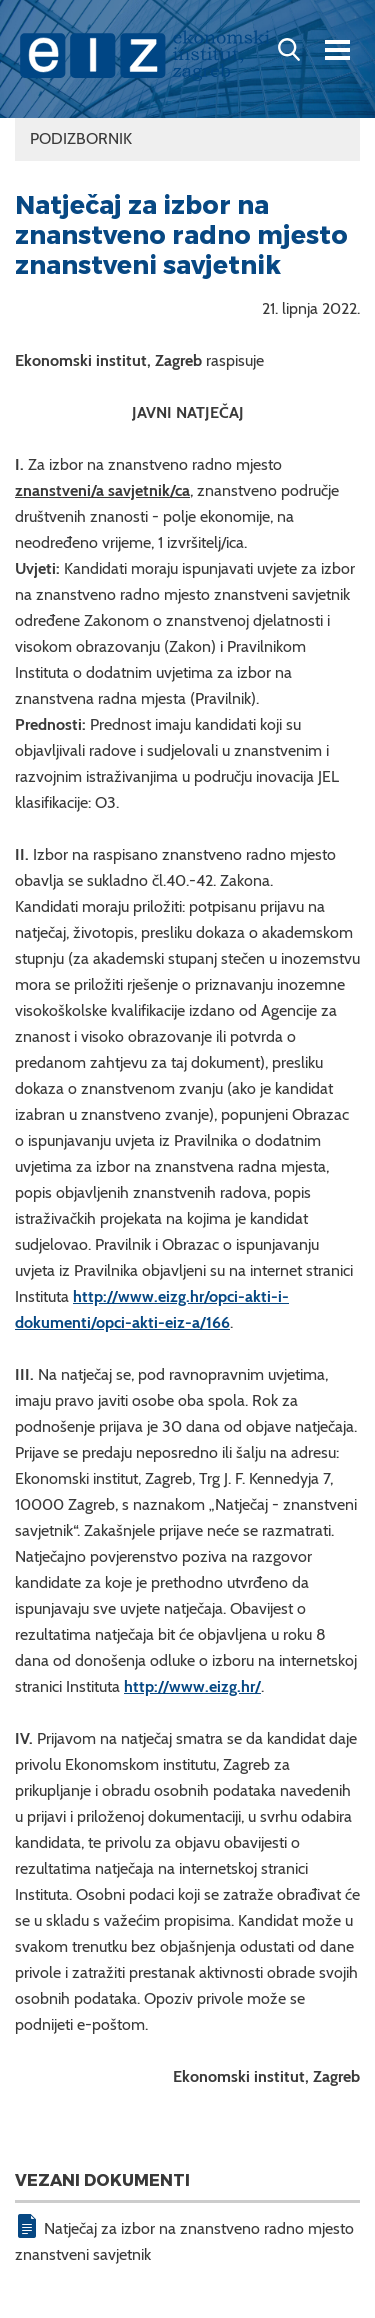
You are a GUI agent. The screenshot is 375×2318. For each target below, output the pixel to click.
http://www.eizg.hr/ (192, 1686)
